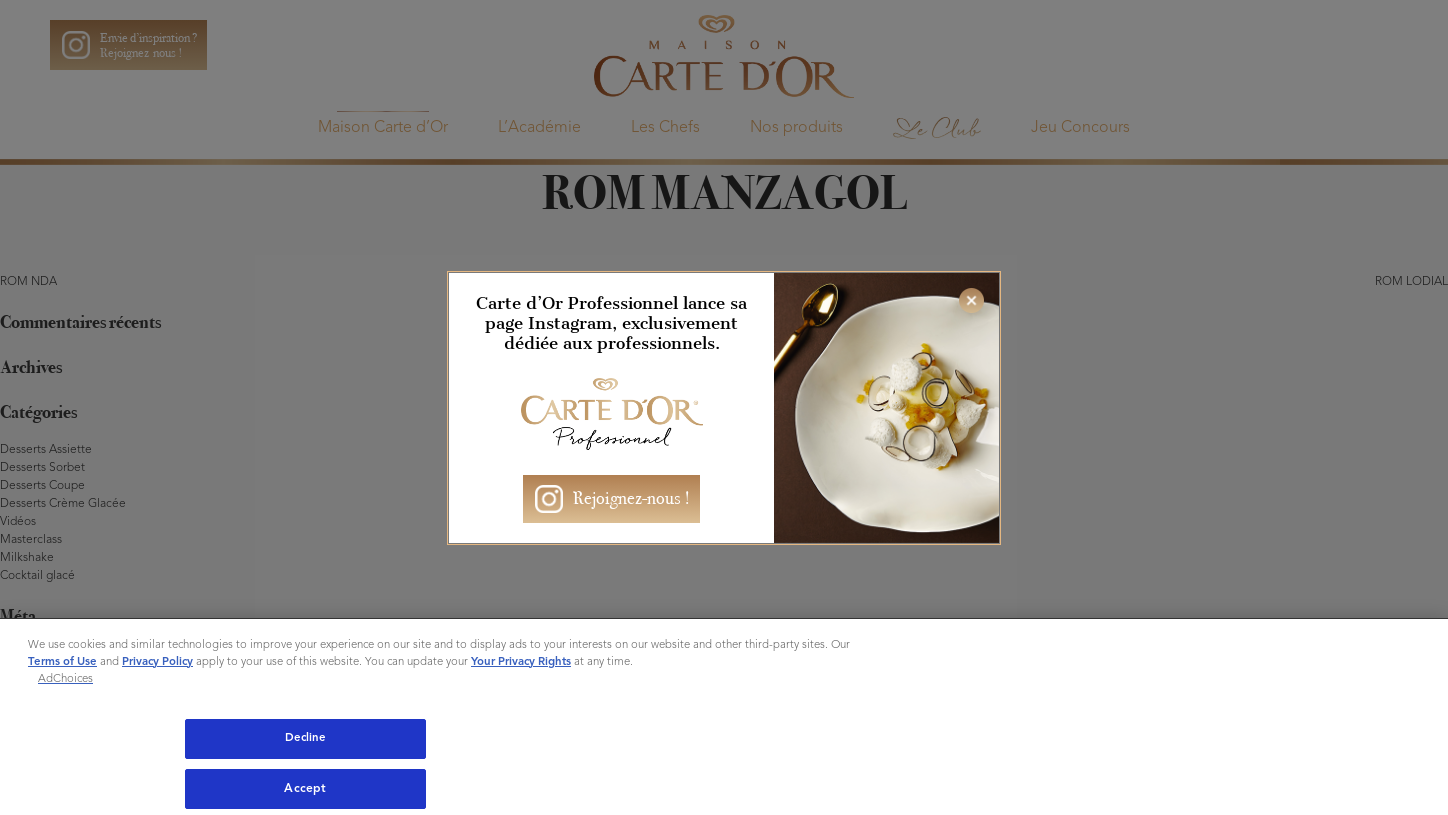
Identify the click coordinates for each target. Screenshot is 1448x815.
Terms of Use (62, 662)
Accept (305, 789)
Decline (306, 738)
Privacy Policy (157, 662)
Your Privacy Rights (521, 662)
